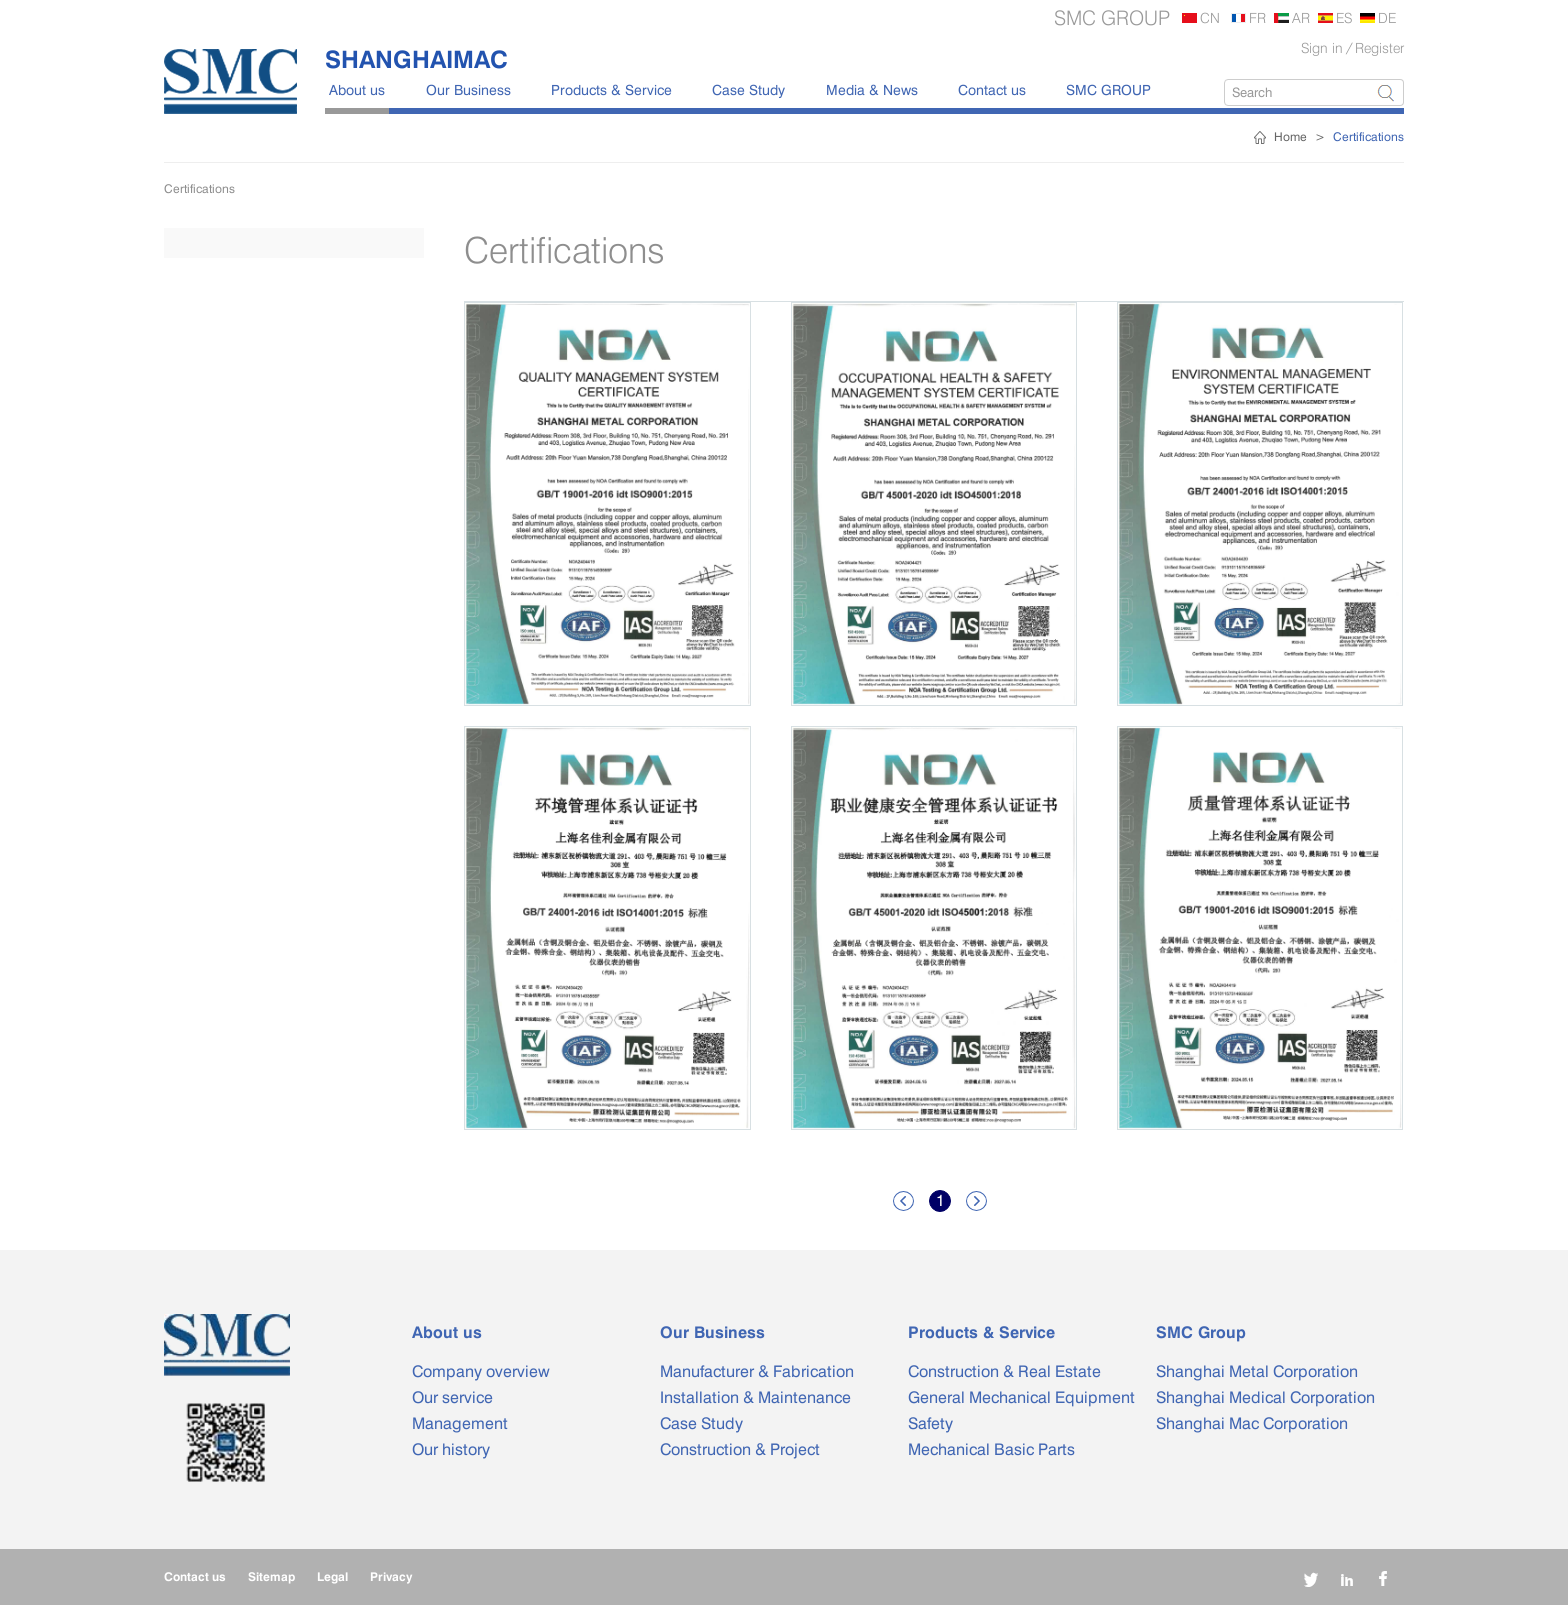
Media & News (872, 89)
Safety (930, 1423)
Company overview (481, 1371)
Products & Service (611, 89)
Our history (451, 1449)
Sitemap (271, 1576)
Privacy (391, 1576)
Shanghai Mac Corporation (1252, 1423)
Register (1379, 47)
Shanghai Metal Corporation (1257, 1371)
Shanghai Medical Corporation (1265, 1397)
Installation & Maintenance (755, 1397)
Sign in (1322, 47)
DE (1387, 17)
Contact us (992, 89)
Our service (452, 1397)
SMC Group (1201, 1332)
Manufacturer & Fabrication (757, 1371)
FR (1257, 17)
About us (357, 89)
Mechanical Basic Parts (991, 1449)
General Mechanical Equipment (1021, 1397)
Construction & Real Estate (1004, 1371)
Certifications (1368, 136)
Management (460, 1423)
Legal (332, 1576)
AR (1301, 17)
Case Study (748, 89)
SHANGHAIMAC (416, 59)
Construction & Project (740, 1449)
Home (1290, 136)
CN (1210, 17)
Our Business (468, 89)
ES (1344, 17)
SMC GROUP (1108, 89)
